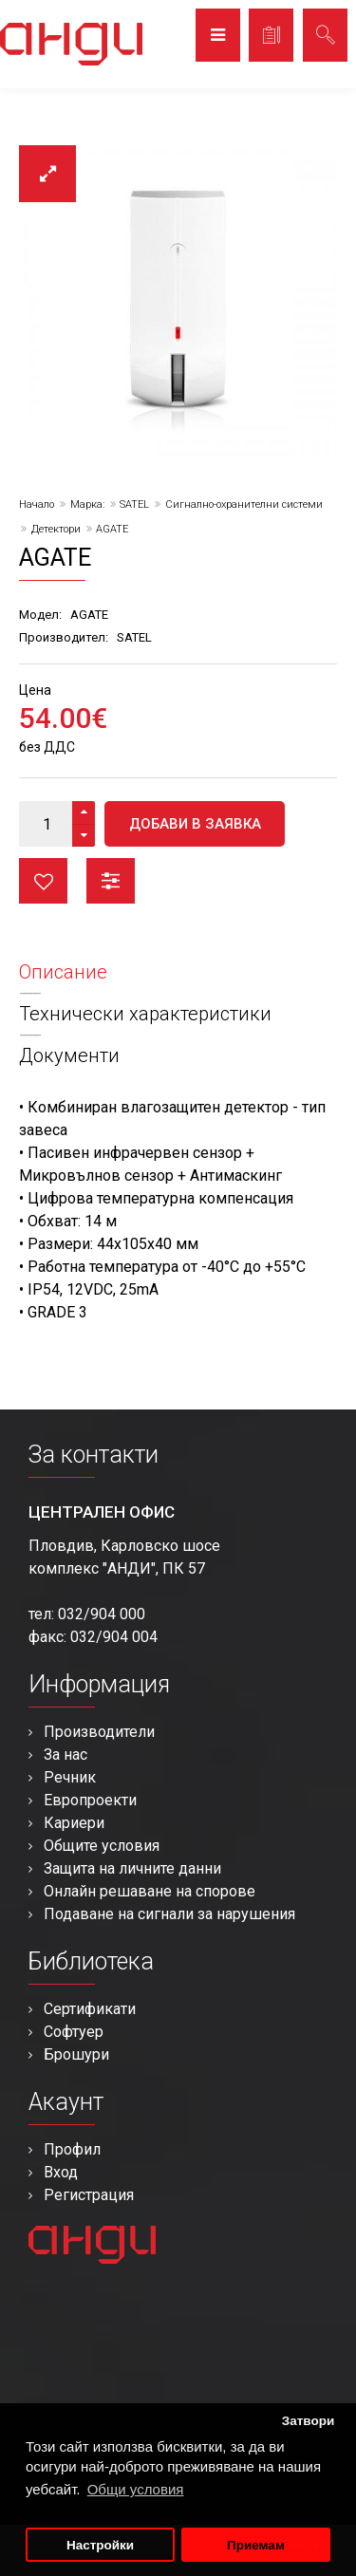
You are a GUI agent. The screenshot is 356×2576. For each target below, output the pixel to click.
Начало (36, 504)
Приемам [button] (256, 2545)
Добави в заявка (195, 823)
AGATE (112, 529)
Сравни (110, 881)
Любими (43, 881)
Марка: (87, 504)
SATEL (134, 504)
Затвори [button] (308, 2421)
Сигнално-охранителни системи (244, 504)
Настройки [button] (100, 2545)
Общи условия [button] (135, 2489)
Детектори (56, 529)
